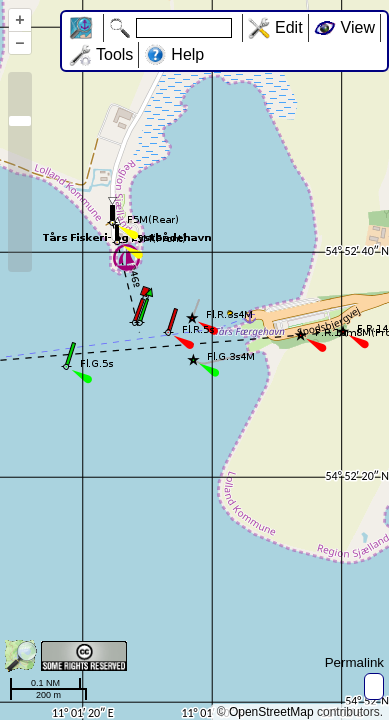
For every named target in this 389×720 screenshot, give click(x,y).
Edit (289, 27)
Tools (114, 54)
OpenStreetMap (271, 712)
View (358, 27)
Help (187, 54)
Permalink (354, 662)
